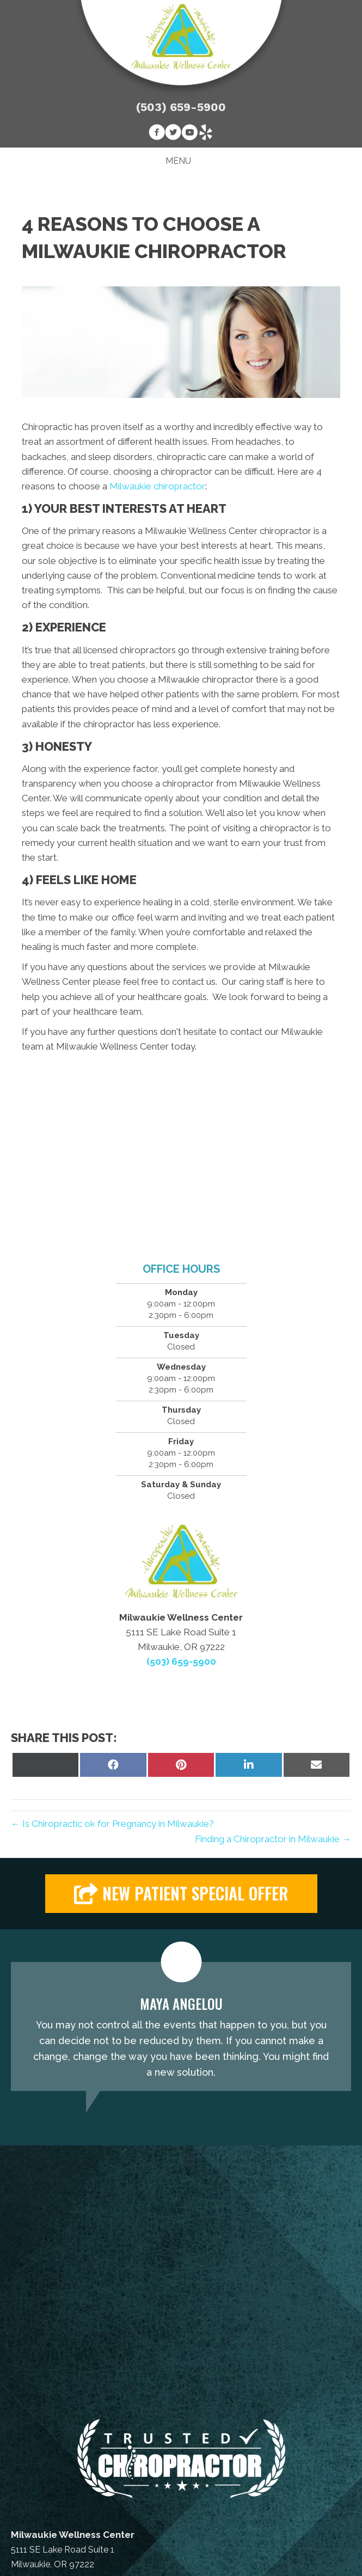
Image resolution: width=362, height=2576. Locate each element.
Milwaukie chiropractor (157, 486)
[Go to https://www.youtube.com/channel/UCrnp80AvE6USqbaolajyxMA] (189, 134)
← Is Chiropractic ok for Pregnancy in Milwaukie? (112, 1823)
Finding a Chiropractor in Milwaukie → (273, 1838)
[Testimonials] (181, 2027)
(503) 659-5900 (181, 107)
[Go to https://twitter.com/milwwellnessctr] (173, 134)
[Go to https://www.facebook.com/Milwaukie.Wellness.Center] (157, 134)
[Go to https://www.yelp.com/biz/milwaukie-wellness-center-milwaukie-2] (206, 134)
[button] (181, 1893)
